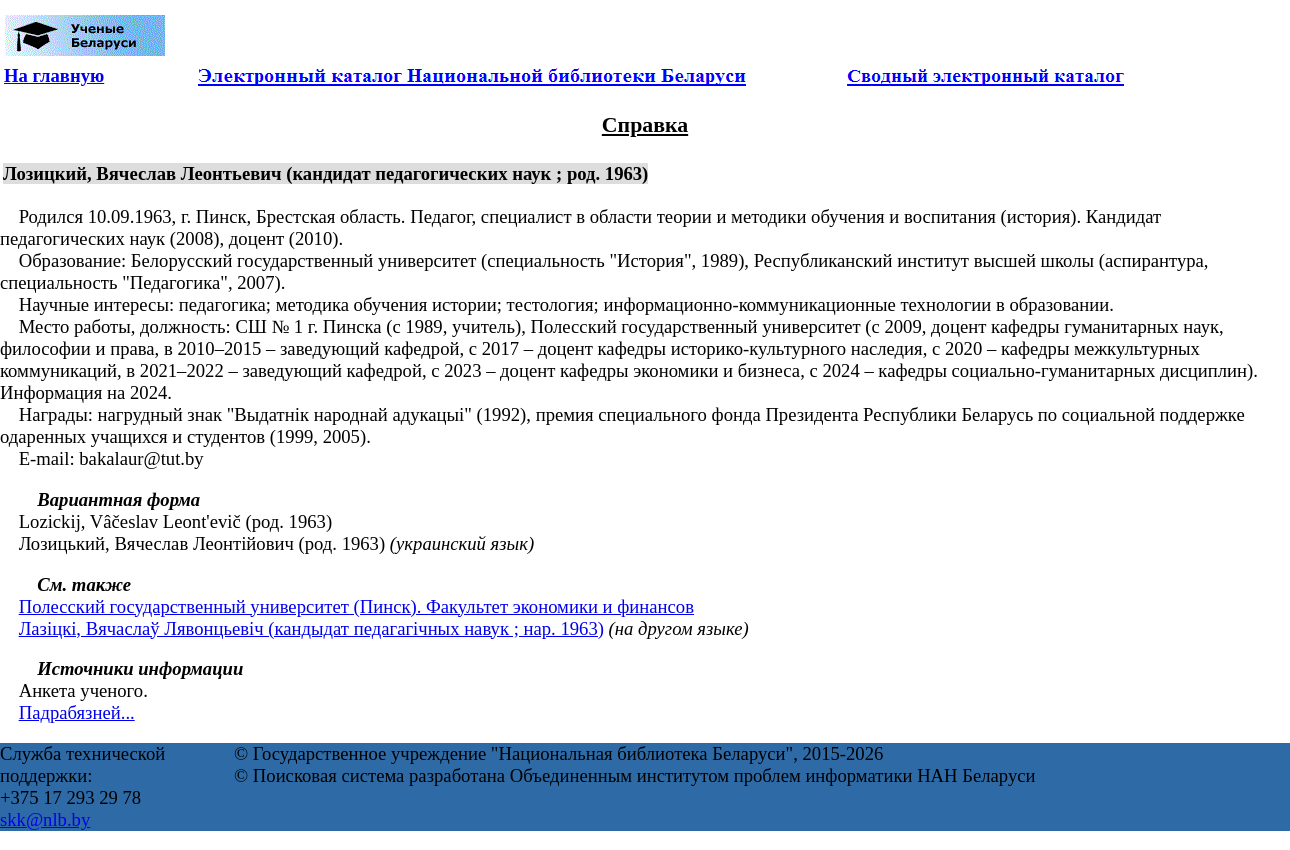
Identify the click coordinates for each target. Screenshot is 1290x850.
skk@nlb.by (45, 819)
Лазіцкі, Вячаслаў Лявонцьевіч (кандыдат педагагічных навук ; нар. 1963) (311, 628)
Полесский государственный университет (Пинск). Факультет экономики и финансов (356, 606)
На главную (54, 75)
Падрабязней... (77, 712)
